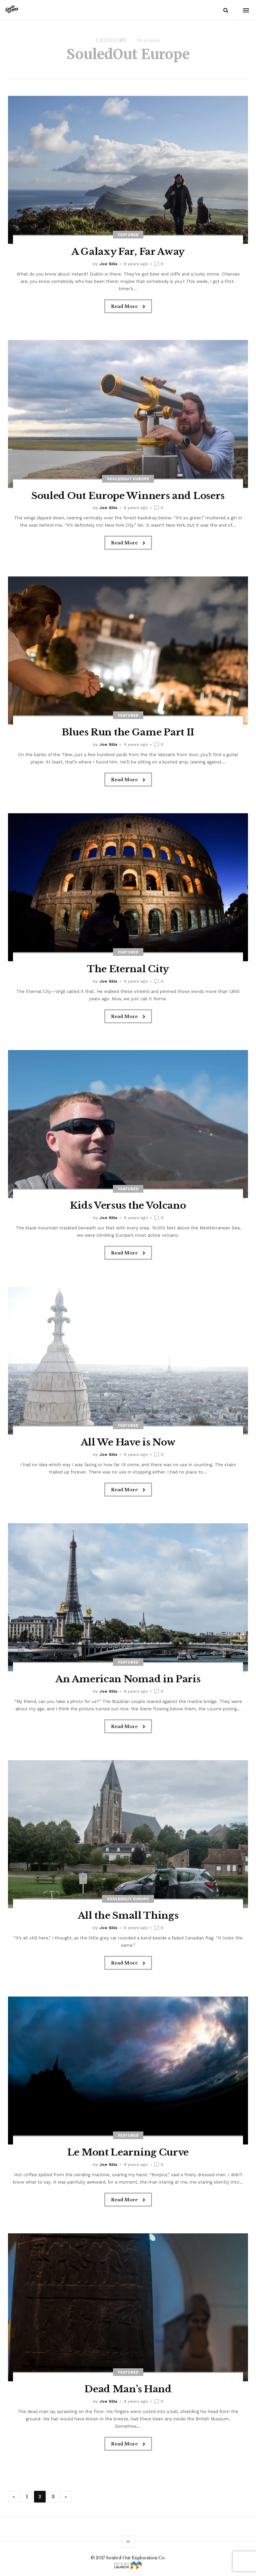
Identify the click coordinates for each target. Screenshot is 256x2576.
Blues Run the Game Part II (128, 732)
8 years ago (136, 264)
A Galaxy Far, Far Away (128, 251)
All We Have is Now (128, 1442)
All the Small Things (128, 1915)
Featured (128, 235)
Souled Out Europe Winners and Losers (128, 496)
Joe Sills (108, 264)
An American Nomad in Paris (127, 1679)
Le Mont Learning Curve (128, 2152)
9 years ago (136, 507)
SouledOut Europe (128, 479)
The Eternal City (128, 969)
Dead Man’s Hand (128, 2389)
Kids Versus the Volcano (128, 1205)
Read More (128, 307)
